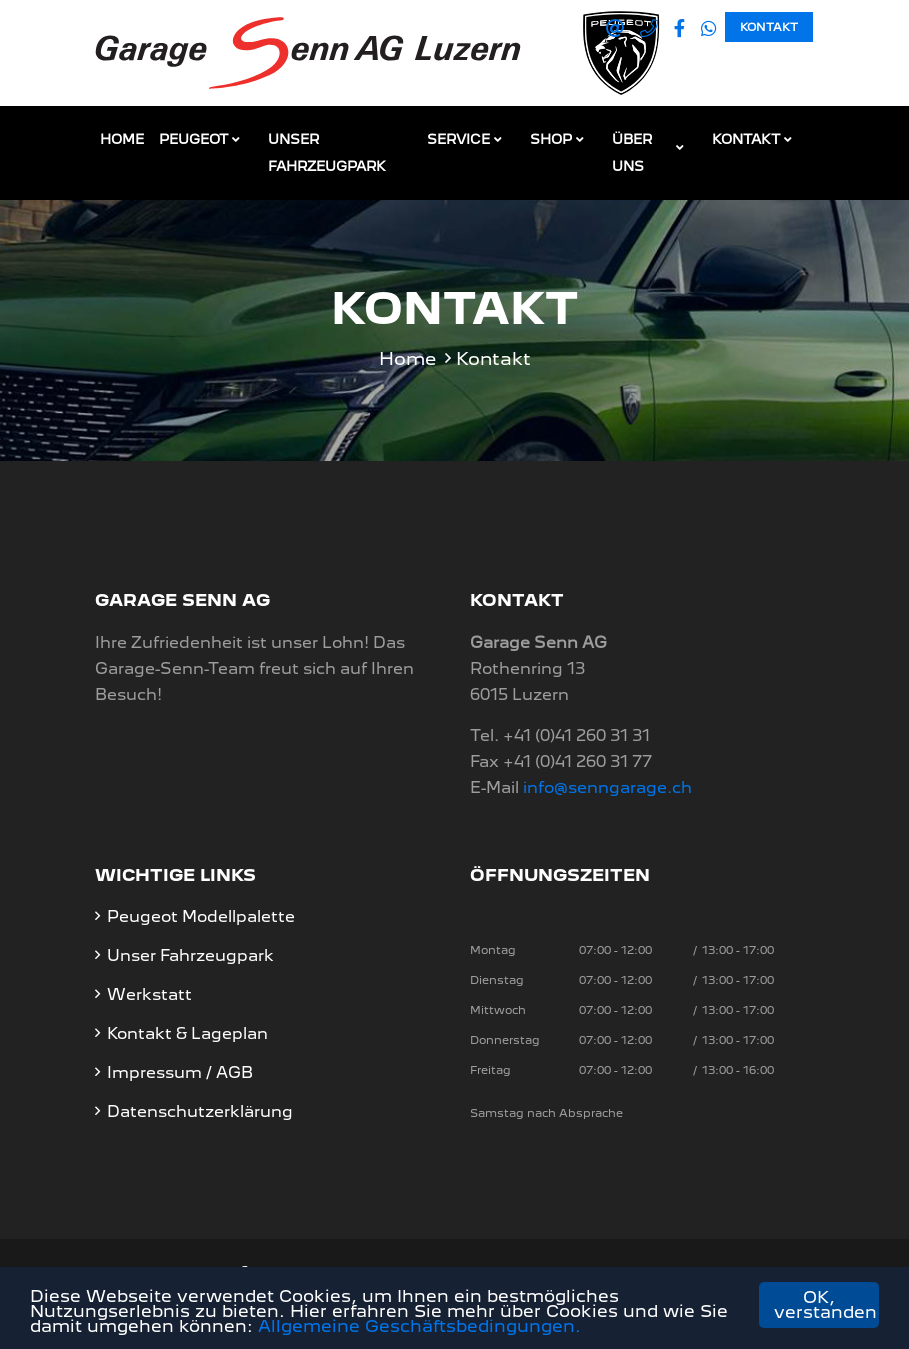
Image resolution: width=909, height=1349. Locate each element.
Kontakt (769, 27)
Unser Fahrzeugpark (327, 152)
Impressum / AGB (180, 1072)
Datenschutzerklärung (200, 1111)
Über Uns (632, 152)
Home (122, 139)
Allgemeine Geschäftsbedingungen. (419, 1326)
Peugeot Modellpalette (201, 916)
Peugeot (193, 139)
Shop (551, 139)
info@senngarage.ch (607, 787)
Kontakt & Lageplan (187, 1033)
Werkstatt (149, 994)
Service (458, 139)
